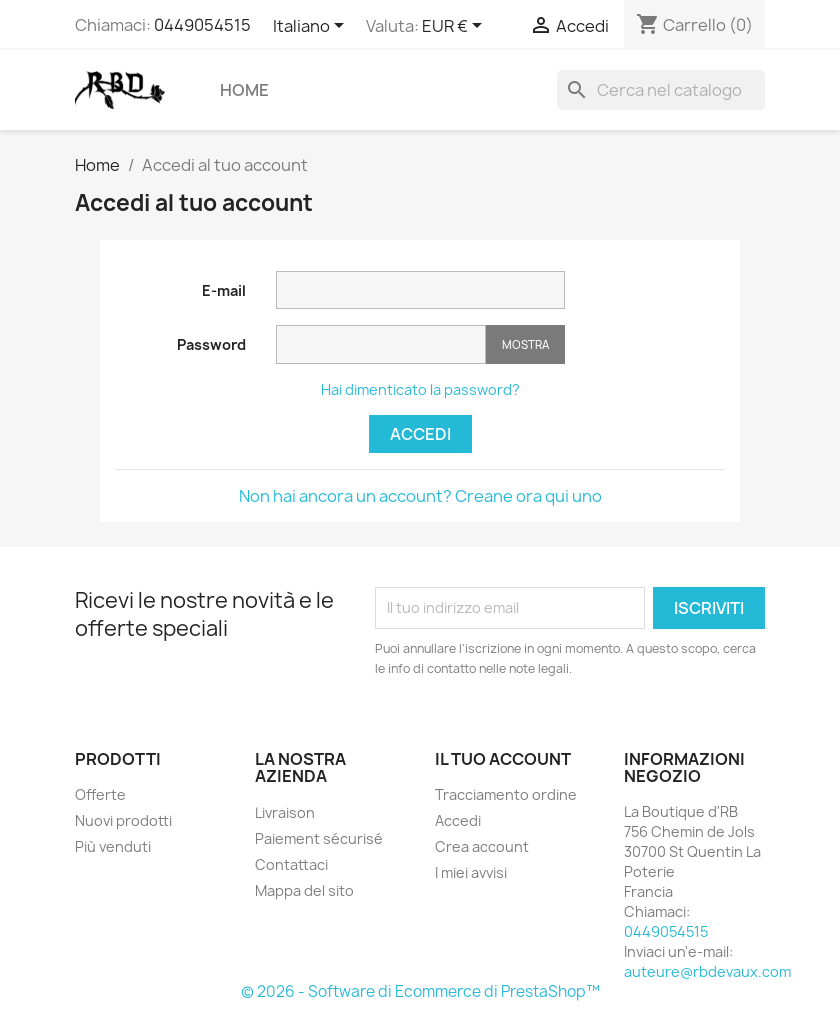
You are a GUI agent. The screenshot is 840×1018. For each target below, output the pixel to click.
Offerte (100, 794)
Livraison (285, 812)
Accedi (420, 434)
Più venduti (113, 846)
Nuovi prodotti (123, 820)
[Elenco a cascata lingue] (312, 27)
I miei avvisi (471, 872)
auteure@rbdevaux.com (707, 971)
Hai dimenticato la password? (420, 389)
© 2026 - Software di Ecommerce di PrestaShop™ (420, 991)
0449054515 (202, 25)
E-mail (224, 290)
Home (244, 90)
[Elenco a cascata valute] (455, 27)
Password (211, 344)
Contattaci (291, 864)
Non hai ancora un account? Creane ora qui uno (420, 496)
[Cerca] (661, 90)
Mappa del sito (304, 890)
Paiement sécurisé (319, 838)
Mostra (525, 344)
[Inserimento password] (381, 344)
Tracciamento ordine (506, 794)
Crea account (482, 846)
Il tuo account (503, 759)
